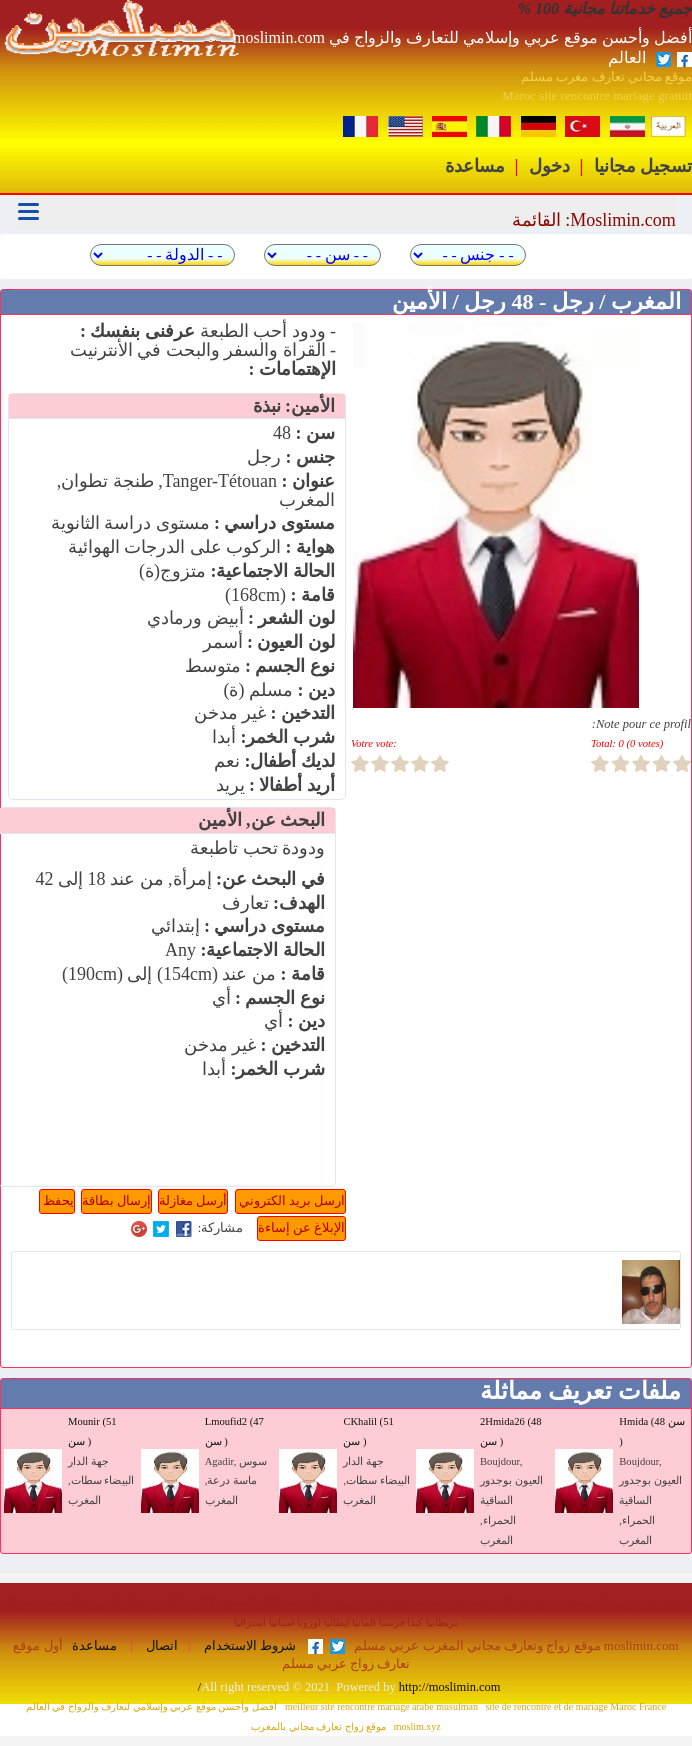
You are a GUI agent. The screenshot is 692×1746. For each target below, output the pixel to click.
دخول (549, 166)
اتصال (160, 1646)
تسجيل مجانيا (643, 166)
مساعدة (475, 166)
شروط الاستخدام (248, 1646)
